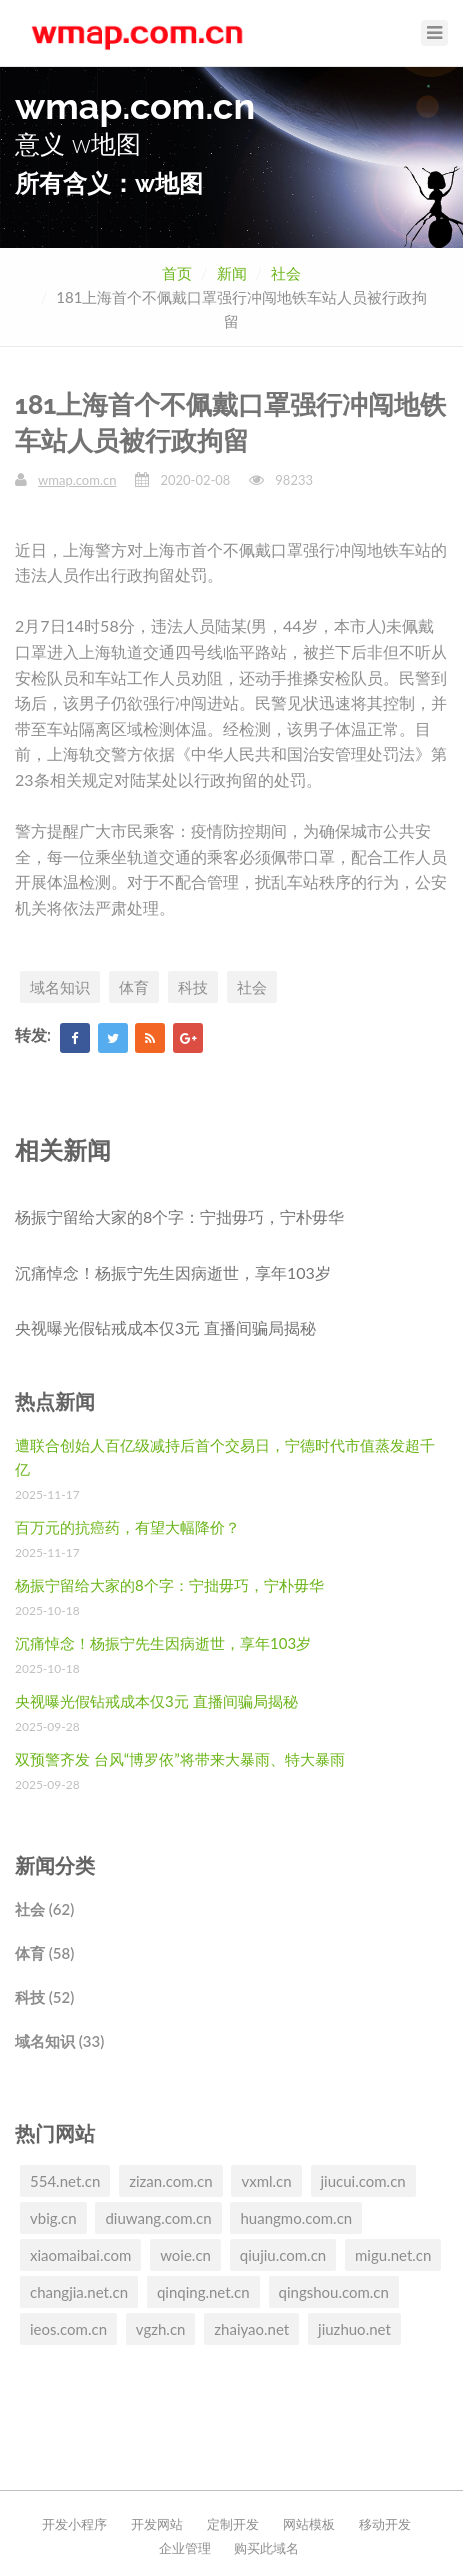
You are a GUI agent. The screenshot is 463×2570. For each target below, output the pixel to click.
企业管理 (185, 2548)
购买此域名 (266, 2548)
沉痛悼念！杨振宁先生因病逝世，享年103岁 (173, 1272)
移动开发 (385, 2524)
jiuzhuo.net (354, 2329)
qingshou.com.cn (334, 2292)
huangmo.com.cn (296, 2218)
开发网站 (157, 2524)
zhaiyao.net (251, 2329)
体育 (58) (44, 1953)
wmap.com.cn (77, 480)
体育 (134, 987)
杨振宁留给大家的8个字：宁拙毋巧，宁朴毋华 (179, 1216)
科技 (193, 987)
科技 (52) (44, 1997)
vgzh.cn (161, 2329)
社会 (286, 273)
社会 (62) (44, 1909)
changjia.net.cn (79, 2292)
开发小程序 (74, 2524)
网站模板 (309, 2524)
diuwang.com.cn (158, 2218)
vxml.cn (266, 2181)
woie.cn (185, 2255)
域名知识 (60, 987)
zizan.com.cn (170, 2181)
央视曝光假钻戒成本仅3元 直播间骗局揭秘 (165, 1327)
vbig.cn (53, 2218)
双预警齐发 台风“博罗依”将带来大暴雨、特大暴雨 (180, 1759)
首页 (177, 273)
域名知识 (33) (59, 2041)
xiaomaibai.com (80, 2255)
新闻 (232, 273)
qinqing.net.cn (203, 2292)
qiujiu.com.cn (283, 2255)
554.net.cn (65, 2181)
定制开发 (233, 2524)
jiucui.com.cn (363, 2181)
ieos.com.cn (68, 2329)
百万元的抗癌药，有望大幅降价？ (127, 1527)
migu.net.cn (393, 2255)
